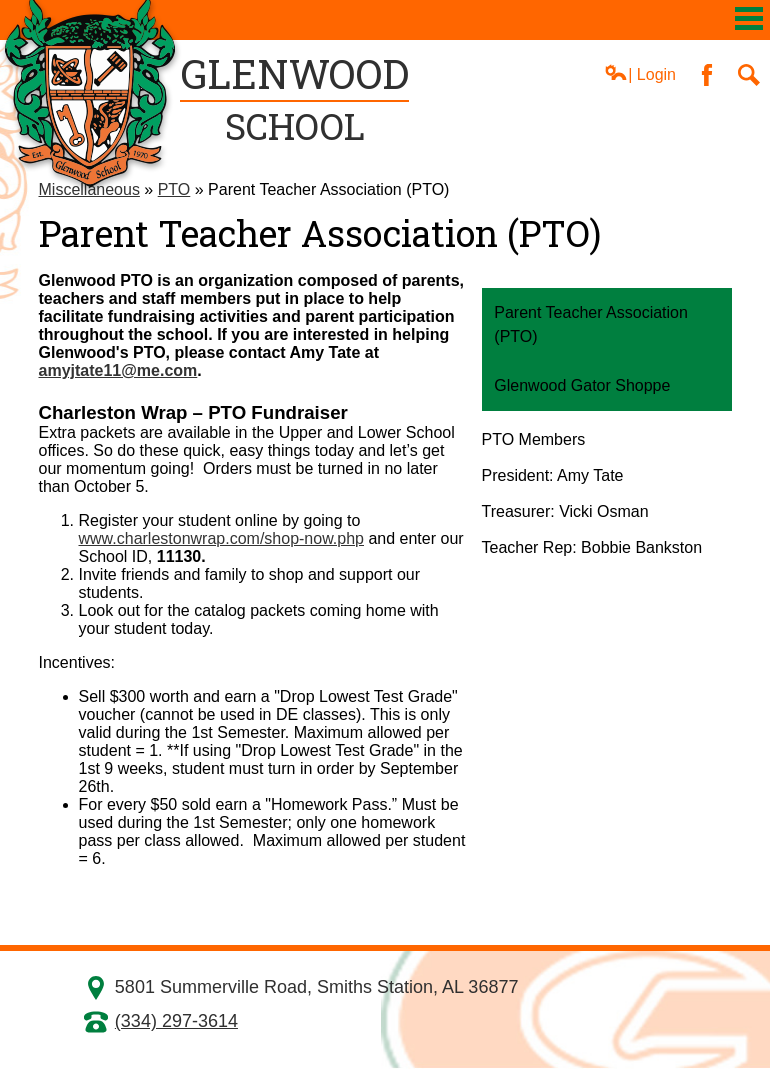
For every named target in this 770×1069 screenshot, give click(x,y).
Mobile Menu (749, 18)
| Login (640, 73)
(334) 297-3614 (176, 1021)
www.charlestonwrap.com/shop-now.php (221, 538)
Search (749, 75)
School (294, 98)
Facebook (707, 75)
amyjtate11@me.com (118, 370)
